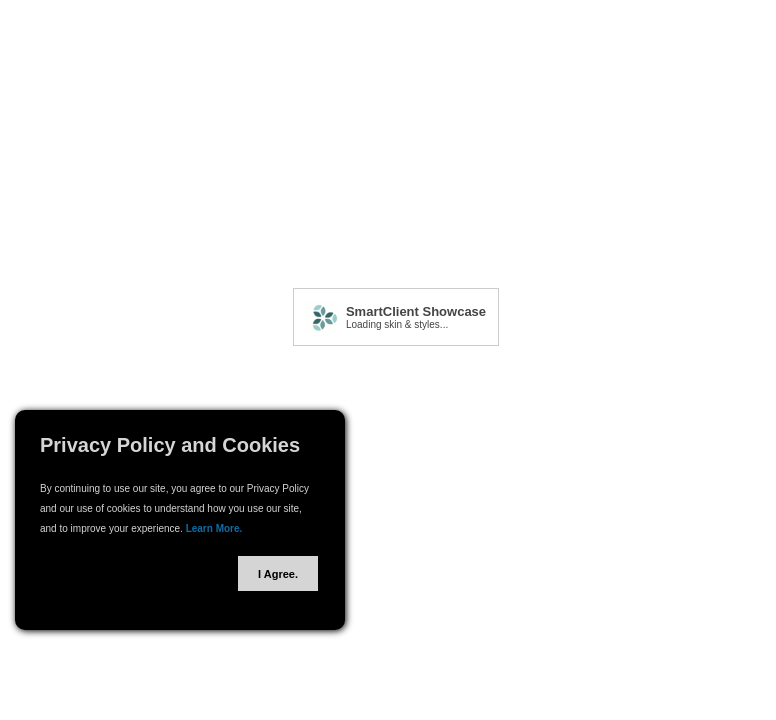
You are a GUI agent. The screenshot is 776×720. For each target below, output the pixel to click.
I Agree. (278, 574)
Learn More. (214, 528)
